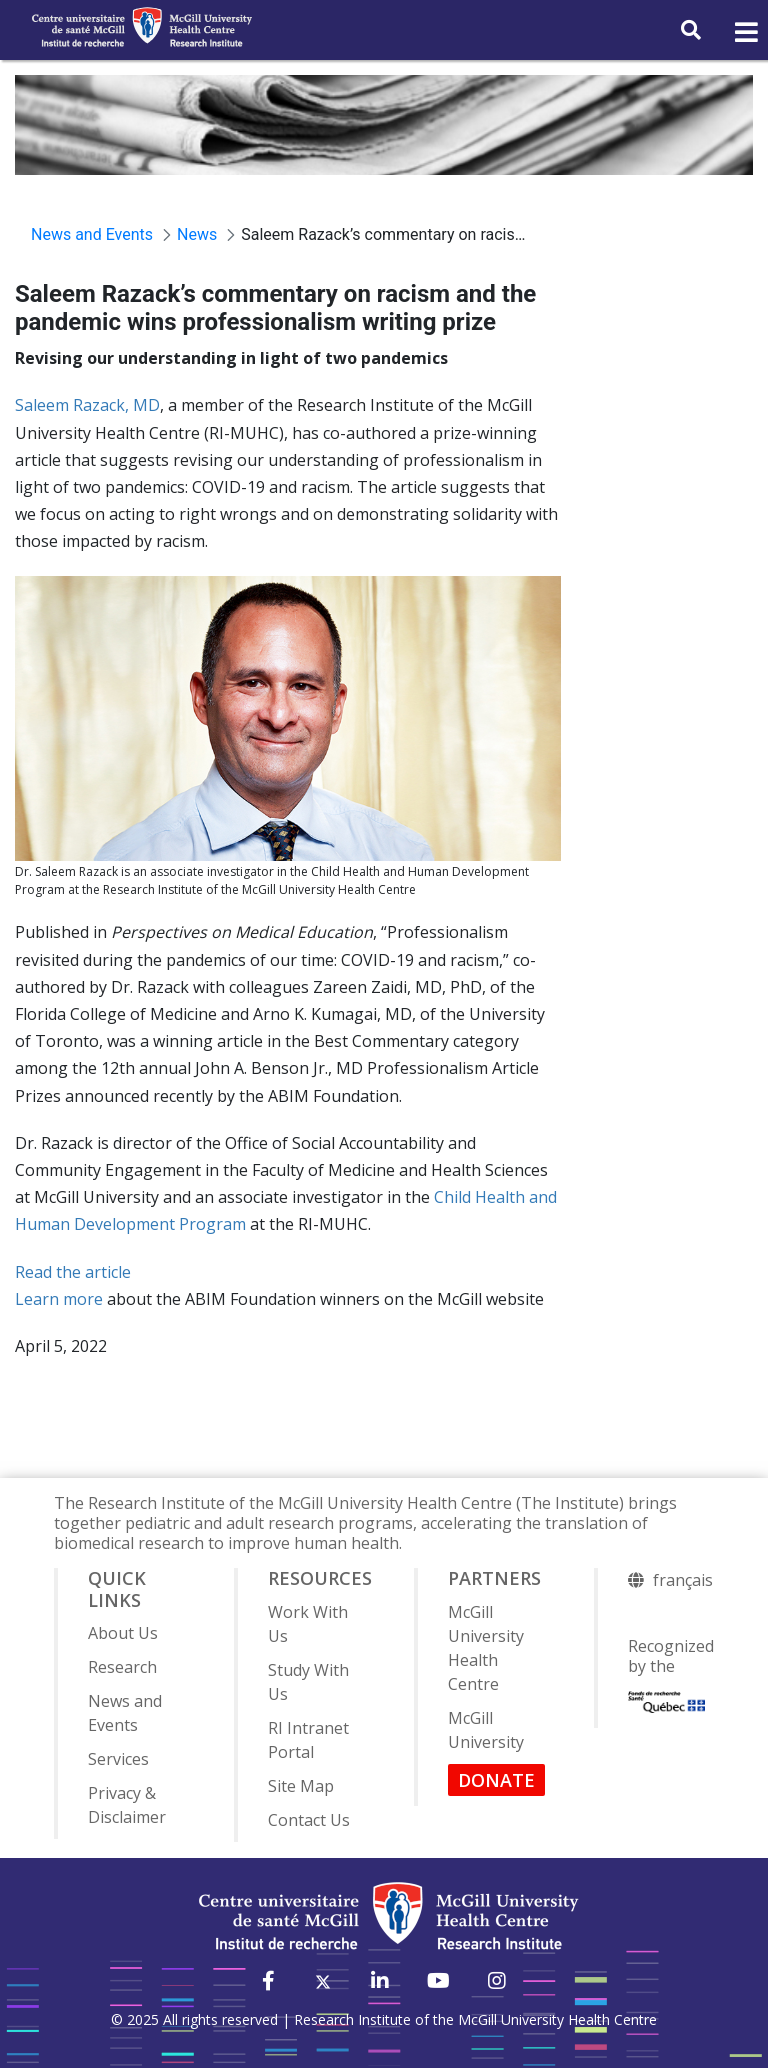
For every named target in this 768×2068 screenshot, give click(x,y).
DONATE (496, 1780)
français (683, 1580)
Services (118, 1759)
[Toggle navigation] (745, 33)
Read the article (73, 1272)
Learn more (59, 1299)
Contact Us (309, 1820)
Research (122, 1667)
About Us (123, 1633)
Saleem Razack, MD (87, 405)
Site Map (301, 1786)
